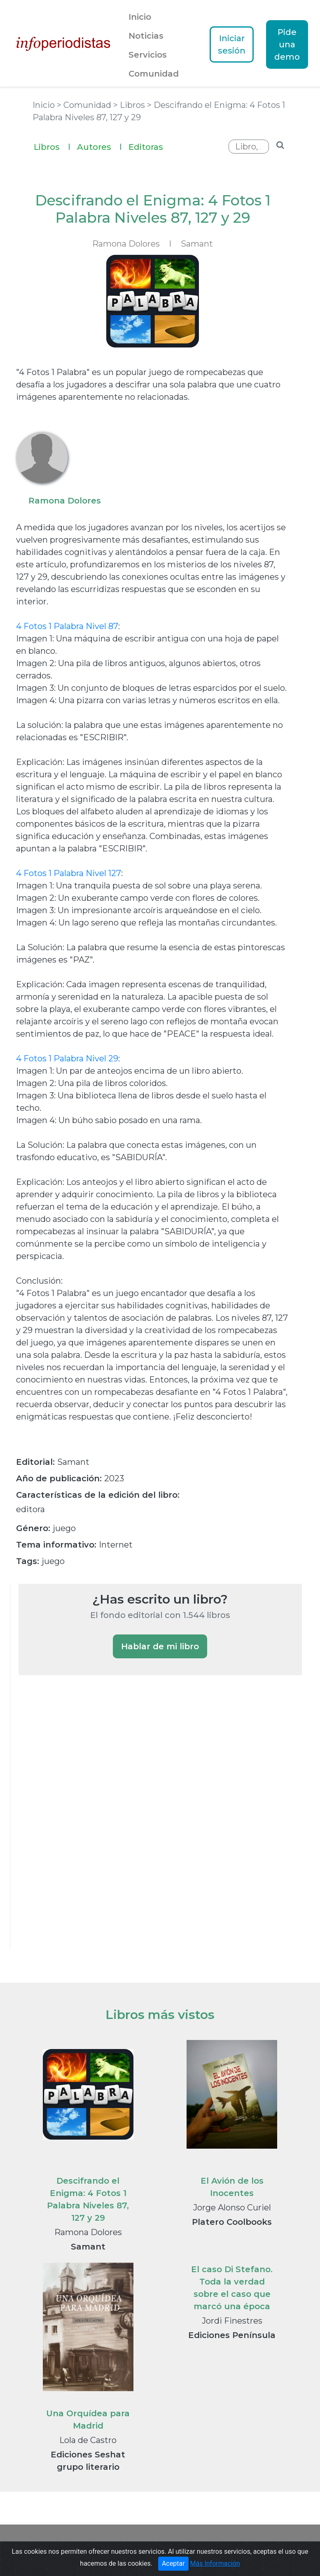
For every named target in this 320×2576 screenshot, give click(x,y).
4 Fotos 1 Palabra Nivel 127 (68, 873)
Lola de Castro (88, 2440)
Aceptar (173, 2563)
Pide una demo (287, 44)
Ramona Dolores (88, 2232)
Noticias (146, 36)
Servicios (147, 55)
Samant (197, 244)
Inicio (139, 17)
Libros (52, 146)
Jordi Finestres (232, 2321)
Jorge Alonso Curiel (232, 2207)
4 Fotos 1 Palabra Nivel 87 (67, 626)
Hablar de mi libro (160, 1646)
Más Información (215, 2563)
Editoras (145, 147)
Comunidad (153, 74)
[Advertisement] (80, 1823)
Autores (99, 146)
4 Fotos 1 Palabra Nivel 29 (67, 1058)
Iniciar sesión (231, 44)
